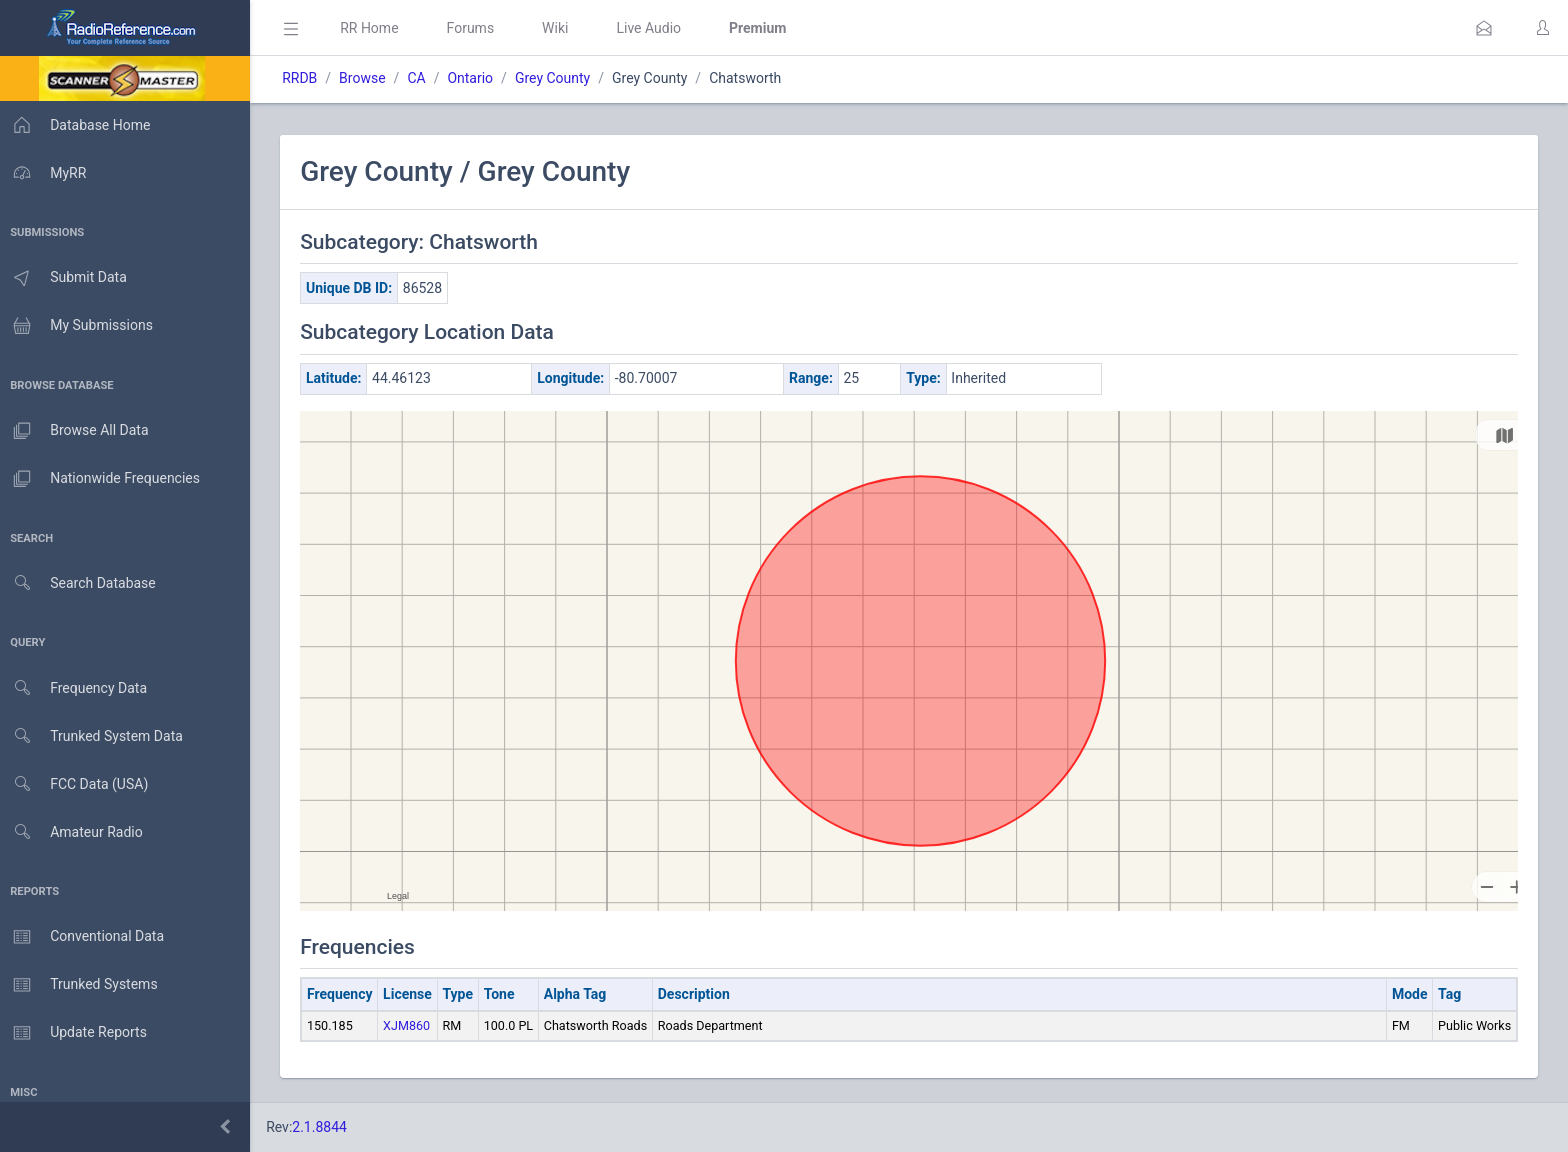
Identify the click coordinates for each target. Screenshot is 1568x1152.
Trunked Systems (81, 985)
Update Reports (76, 1033)
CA (422, 78)
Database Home (78, 125)
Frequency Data (76, 688)
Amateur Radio (74, 832)
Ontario (476, 78)
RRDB (305, 78)
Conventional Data (85, 937)
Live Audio (654, 28)
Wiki (561, 28)
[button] (1484, 28)
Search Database (81, 583)
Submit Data (66, 278)
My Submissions (79, 326)
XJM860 (412, 1025)
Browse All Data (77, 431)
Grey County (558, 78)
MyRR (46, 173)
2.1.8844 (325, 1127)
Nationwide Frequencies (103, 479)
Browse (368, 78)
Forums (476, 28)
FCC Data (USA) (77, 784)
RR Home (375, 28)
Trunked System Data (94, 736)
